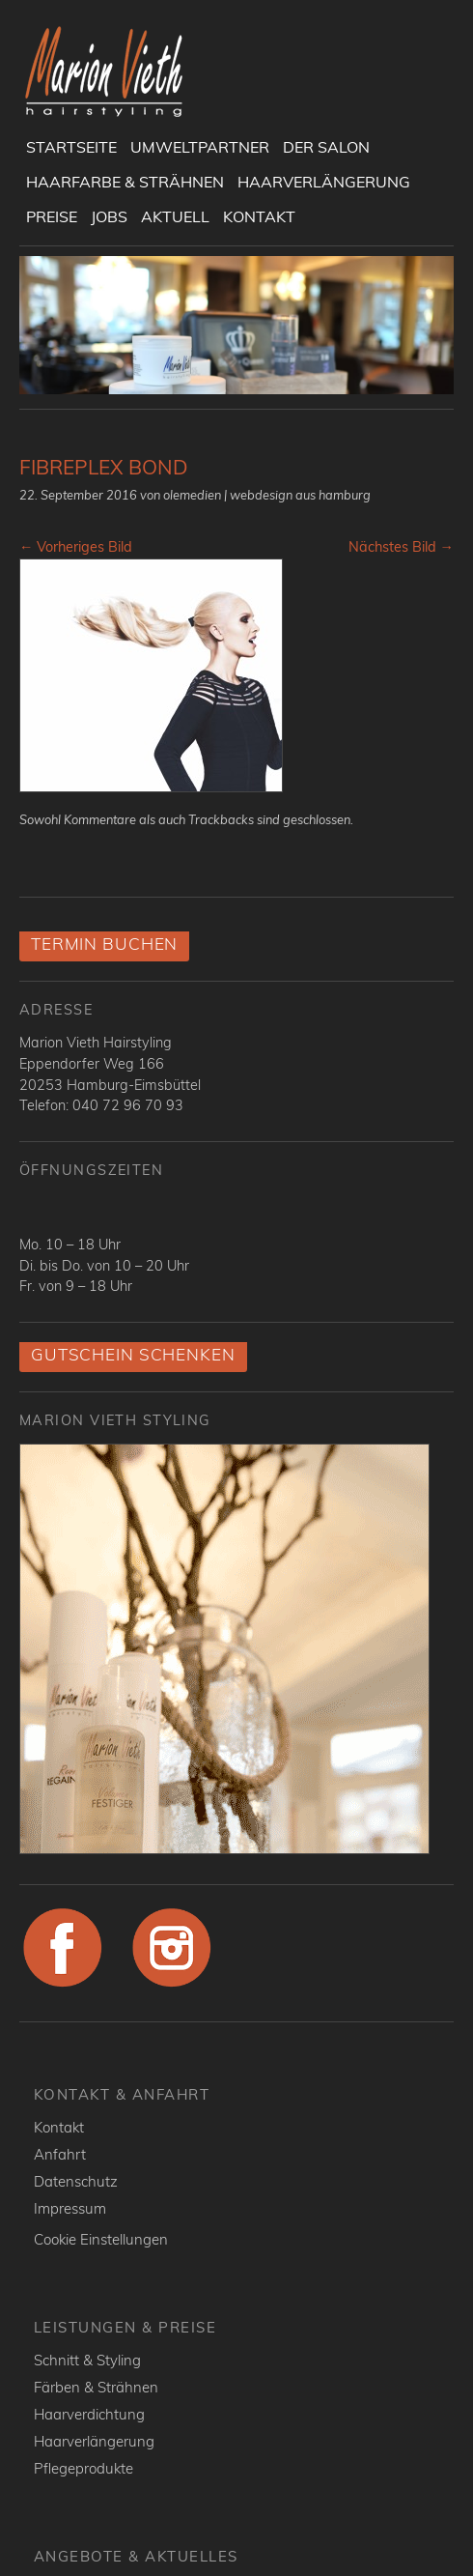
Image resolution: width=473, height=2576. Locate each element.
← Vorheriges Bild (75, 547)
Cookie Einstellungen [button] (101, 2239)
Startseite (71, 147)
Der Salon (326, 147)
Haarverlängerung (323, 181)
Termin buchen (104, 943)
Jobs (109, 216)
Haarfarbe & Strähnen (125, 181)
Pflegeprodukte (83, 2468)
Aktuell (175, 216)
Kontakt (259, 216)
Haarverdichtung (89, 2414)
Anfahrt (60, 2154)
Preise (51, 216)
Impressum (70, 2208)
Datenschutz (76, 2181)
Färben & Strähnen (96, 2387)
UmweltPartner (199, 147)
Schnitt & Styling (87, 2360)
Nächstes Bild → (401, 547)
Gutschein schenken (133, 1354)
